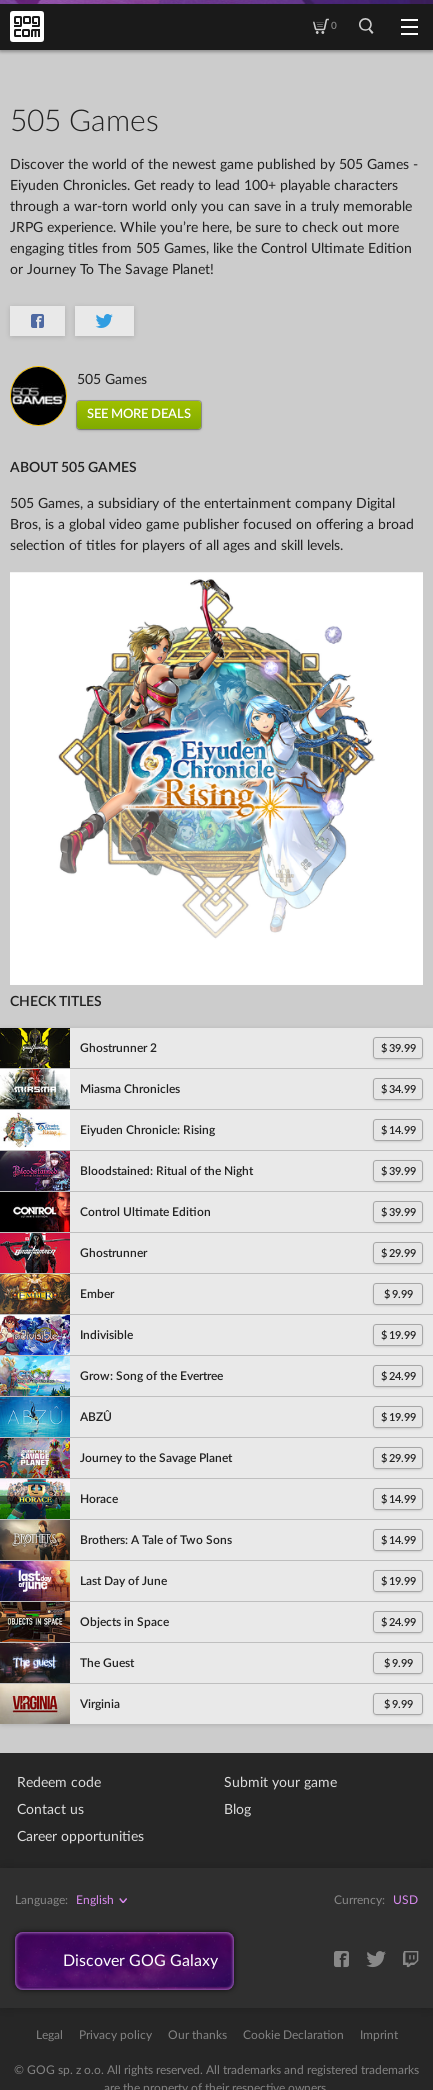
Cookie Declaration (293, 2035)
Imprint (379, 2035)
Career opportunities (80, 1837)
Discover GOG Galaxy (140, 1961)
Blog (237, 1810)
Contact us (50, 1810)
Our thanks (197, 2035)
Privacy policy (115, 2035)
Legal (49, 2035)
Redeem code (59, 1783)
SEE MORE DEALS (139, 414)
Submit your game (280, 1783)
